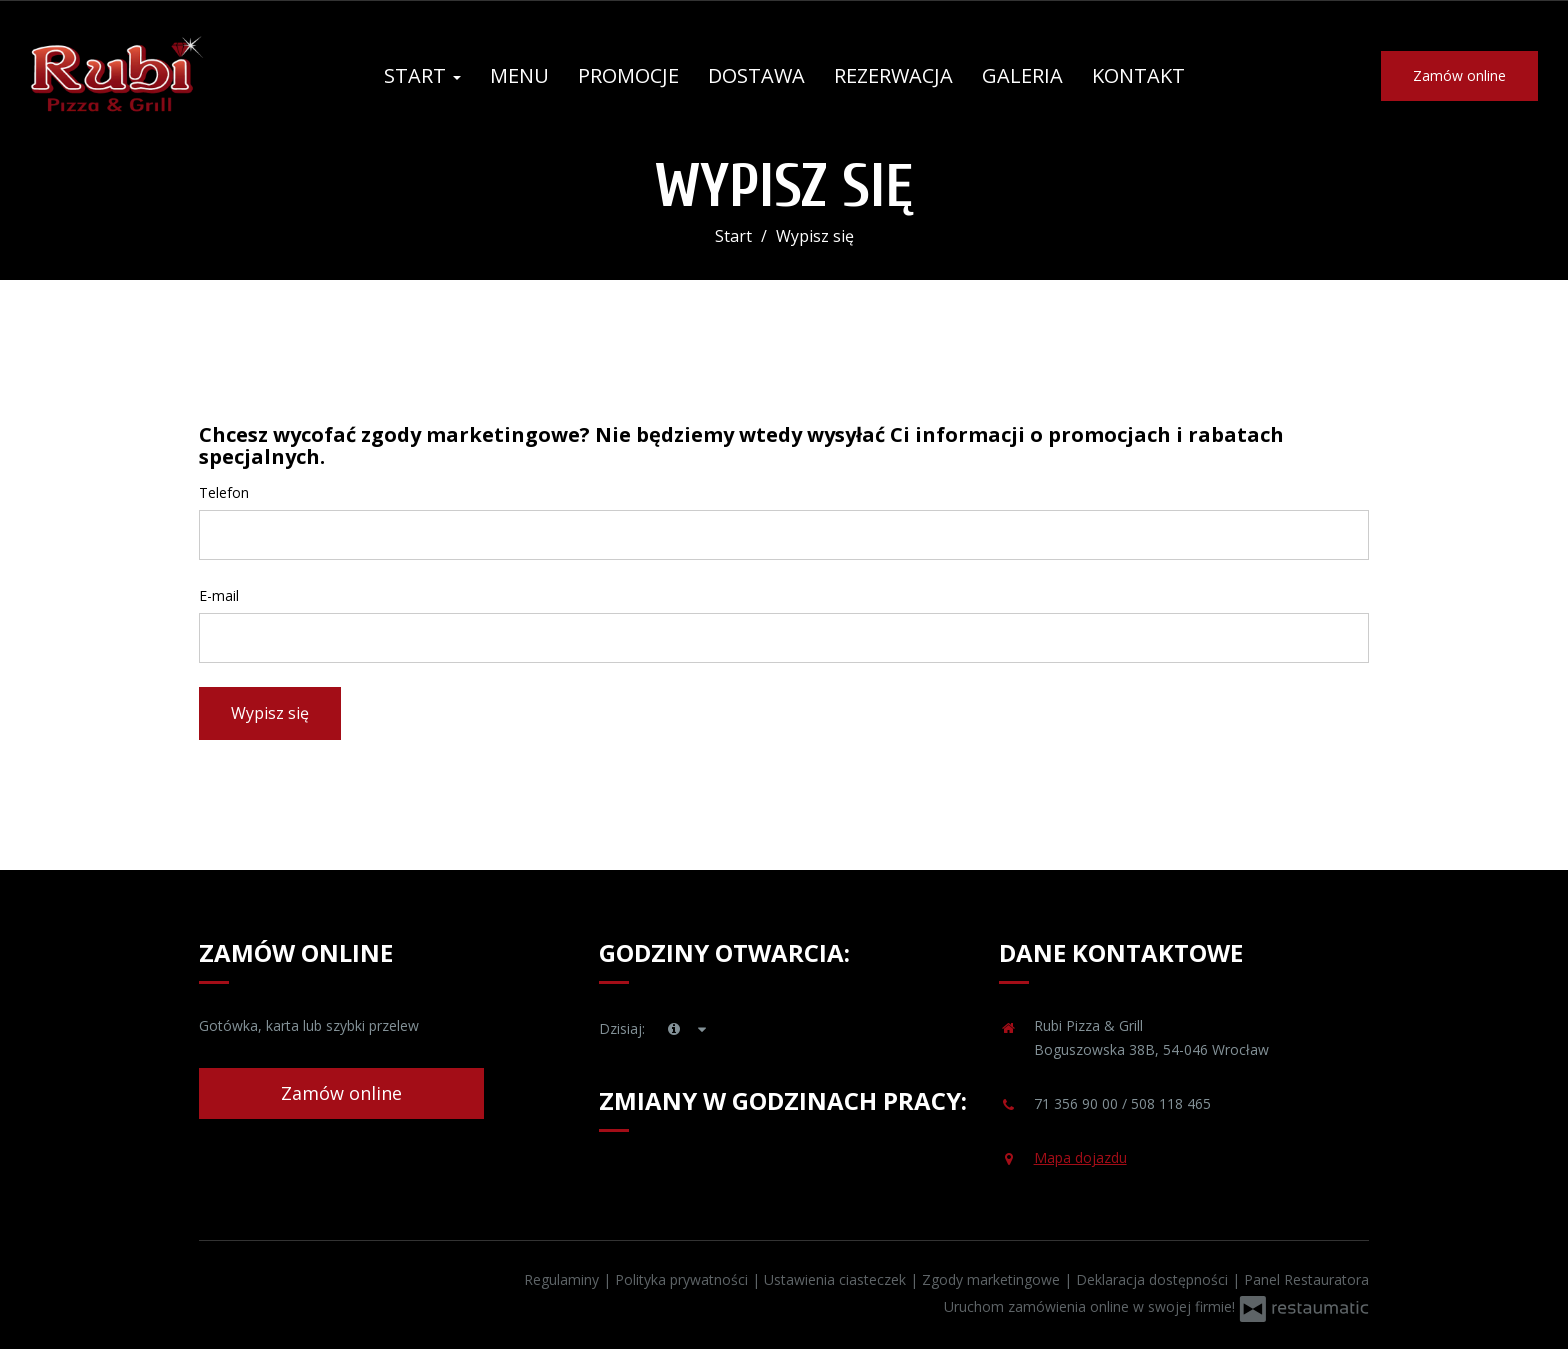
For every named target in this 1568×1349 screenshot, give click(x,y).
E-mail (219, 595)
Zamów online (1459, 75)
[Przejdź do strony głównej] (160, 76)
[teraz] (674, 1029)
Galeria (1022, 75)
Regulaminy (563, 1279)
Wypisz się (270, 713)
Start (422, 75)
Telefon (224, 492)
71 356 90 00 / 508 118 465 (1122, 1103)
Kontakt (1138, 75)
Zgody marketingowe (993, 1279)
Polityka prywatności (683, 1279)
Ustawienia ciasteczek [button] (837, 1279)
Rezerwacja (893, 75)
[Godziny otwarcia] (703, 1029)
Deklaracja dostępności (1154, 1279)
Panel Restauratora (1306, 1279)
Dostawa (756, 75)
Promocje (628, 75)
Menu (519, 75)
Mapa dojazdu (1080, 1157)
